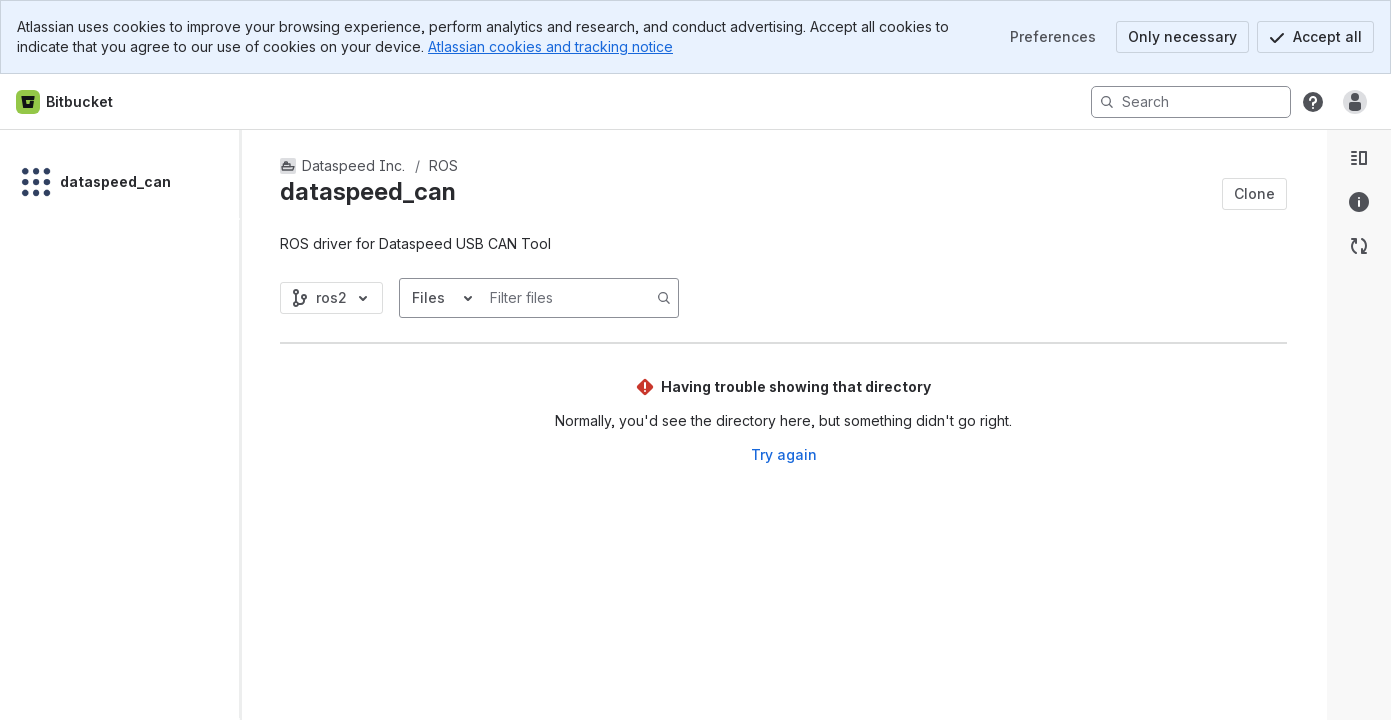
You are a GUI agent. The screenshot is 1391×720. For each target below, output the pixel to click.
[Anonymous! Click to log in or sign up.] (1355, 102)
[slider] (248, 425)
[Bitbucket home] (65, 102)
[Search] (1191, 102)
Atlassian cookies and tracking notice (550, 46)
